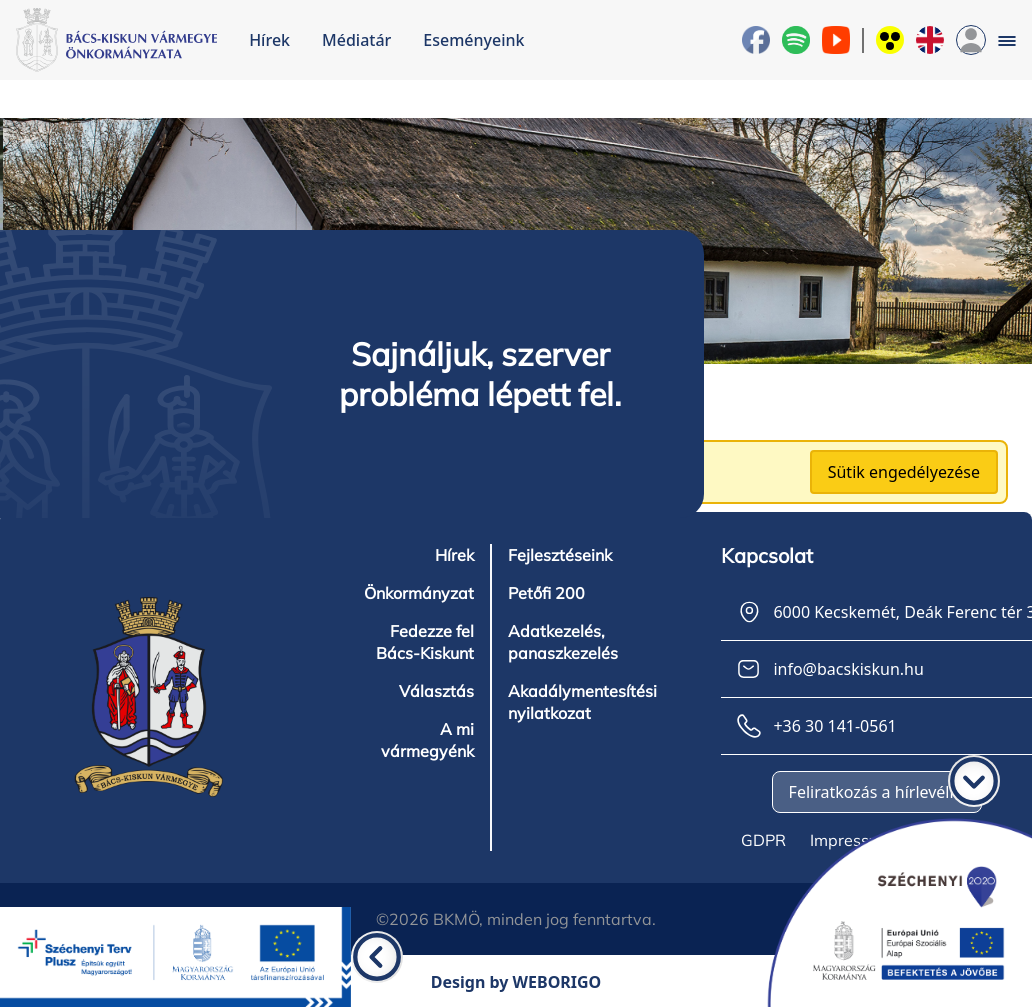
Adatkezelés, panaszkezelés (563, 642)
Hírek (269, 40)
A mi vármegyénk (427, 740)
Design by (516, 982)
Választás (436, 691)
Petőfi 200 (546, 593)
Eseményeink (473, 40)
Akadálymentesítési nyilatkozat (582, 702)
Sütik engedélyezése (904, 472)
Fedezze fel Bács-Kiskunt (425, 642)
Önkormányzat (419, 593)
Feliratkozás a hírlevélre (877, 792)
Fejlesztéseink (560, 555)
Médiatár (356, 40)
